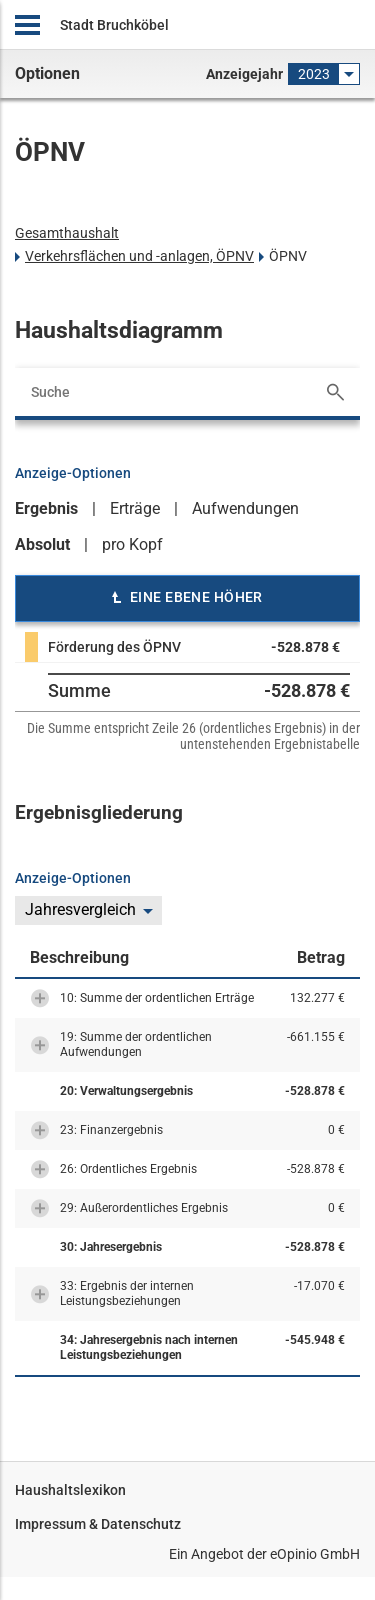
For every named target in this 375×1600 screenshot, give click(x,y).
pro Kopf (132, 544)
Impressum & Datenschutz (98, 1524)
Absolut (42, 544)
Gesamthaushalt (67, 233)
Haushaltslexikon (70, 1490)
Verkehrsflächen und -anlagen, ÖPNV (139, 256)
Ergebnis (46, 508)
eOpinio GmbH (315, 1554)
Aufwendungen (245, 508)
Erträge (135, 508)
